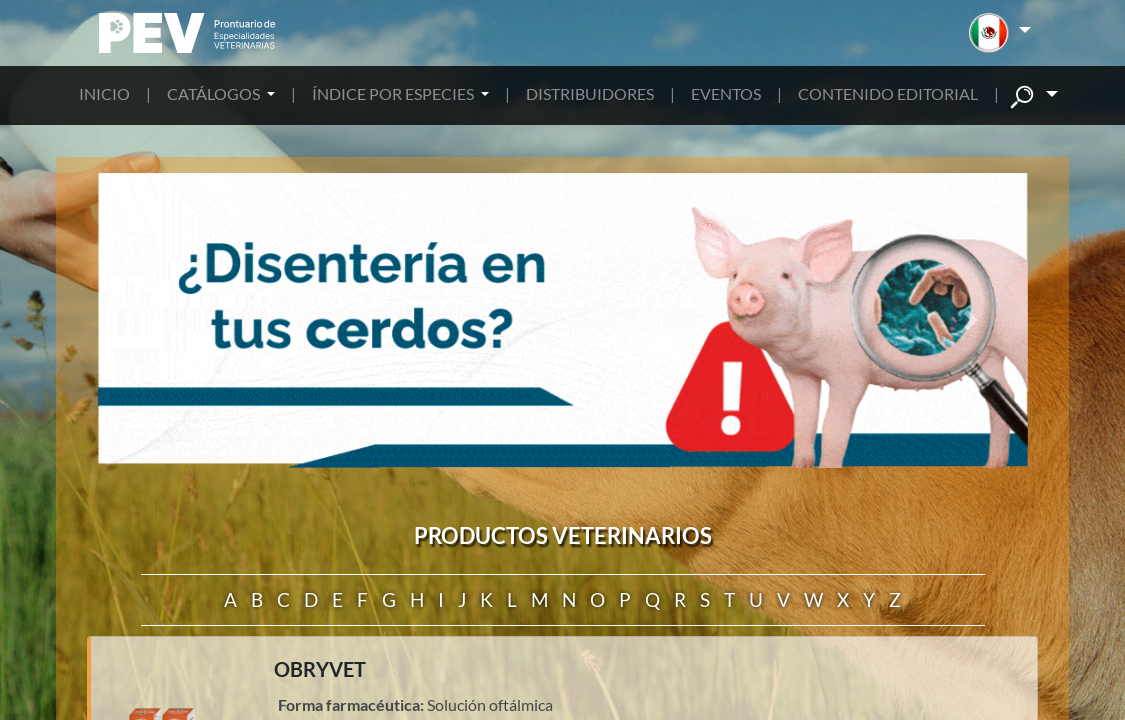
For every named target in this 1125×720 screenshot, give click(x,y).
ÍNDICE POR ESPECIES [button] (394, 93)
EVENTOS (726, 93)
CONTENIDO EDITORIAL (888, 93)
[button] (999, 33)
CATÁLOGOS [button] (215, 93)
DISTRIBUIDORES (590, 93)
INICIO (104, 93)
